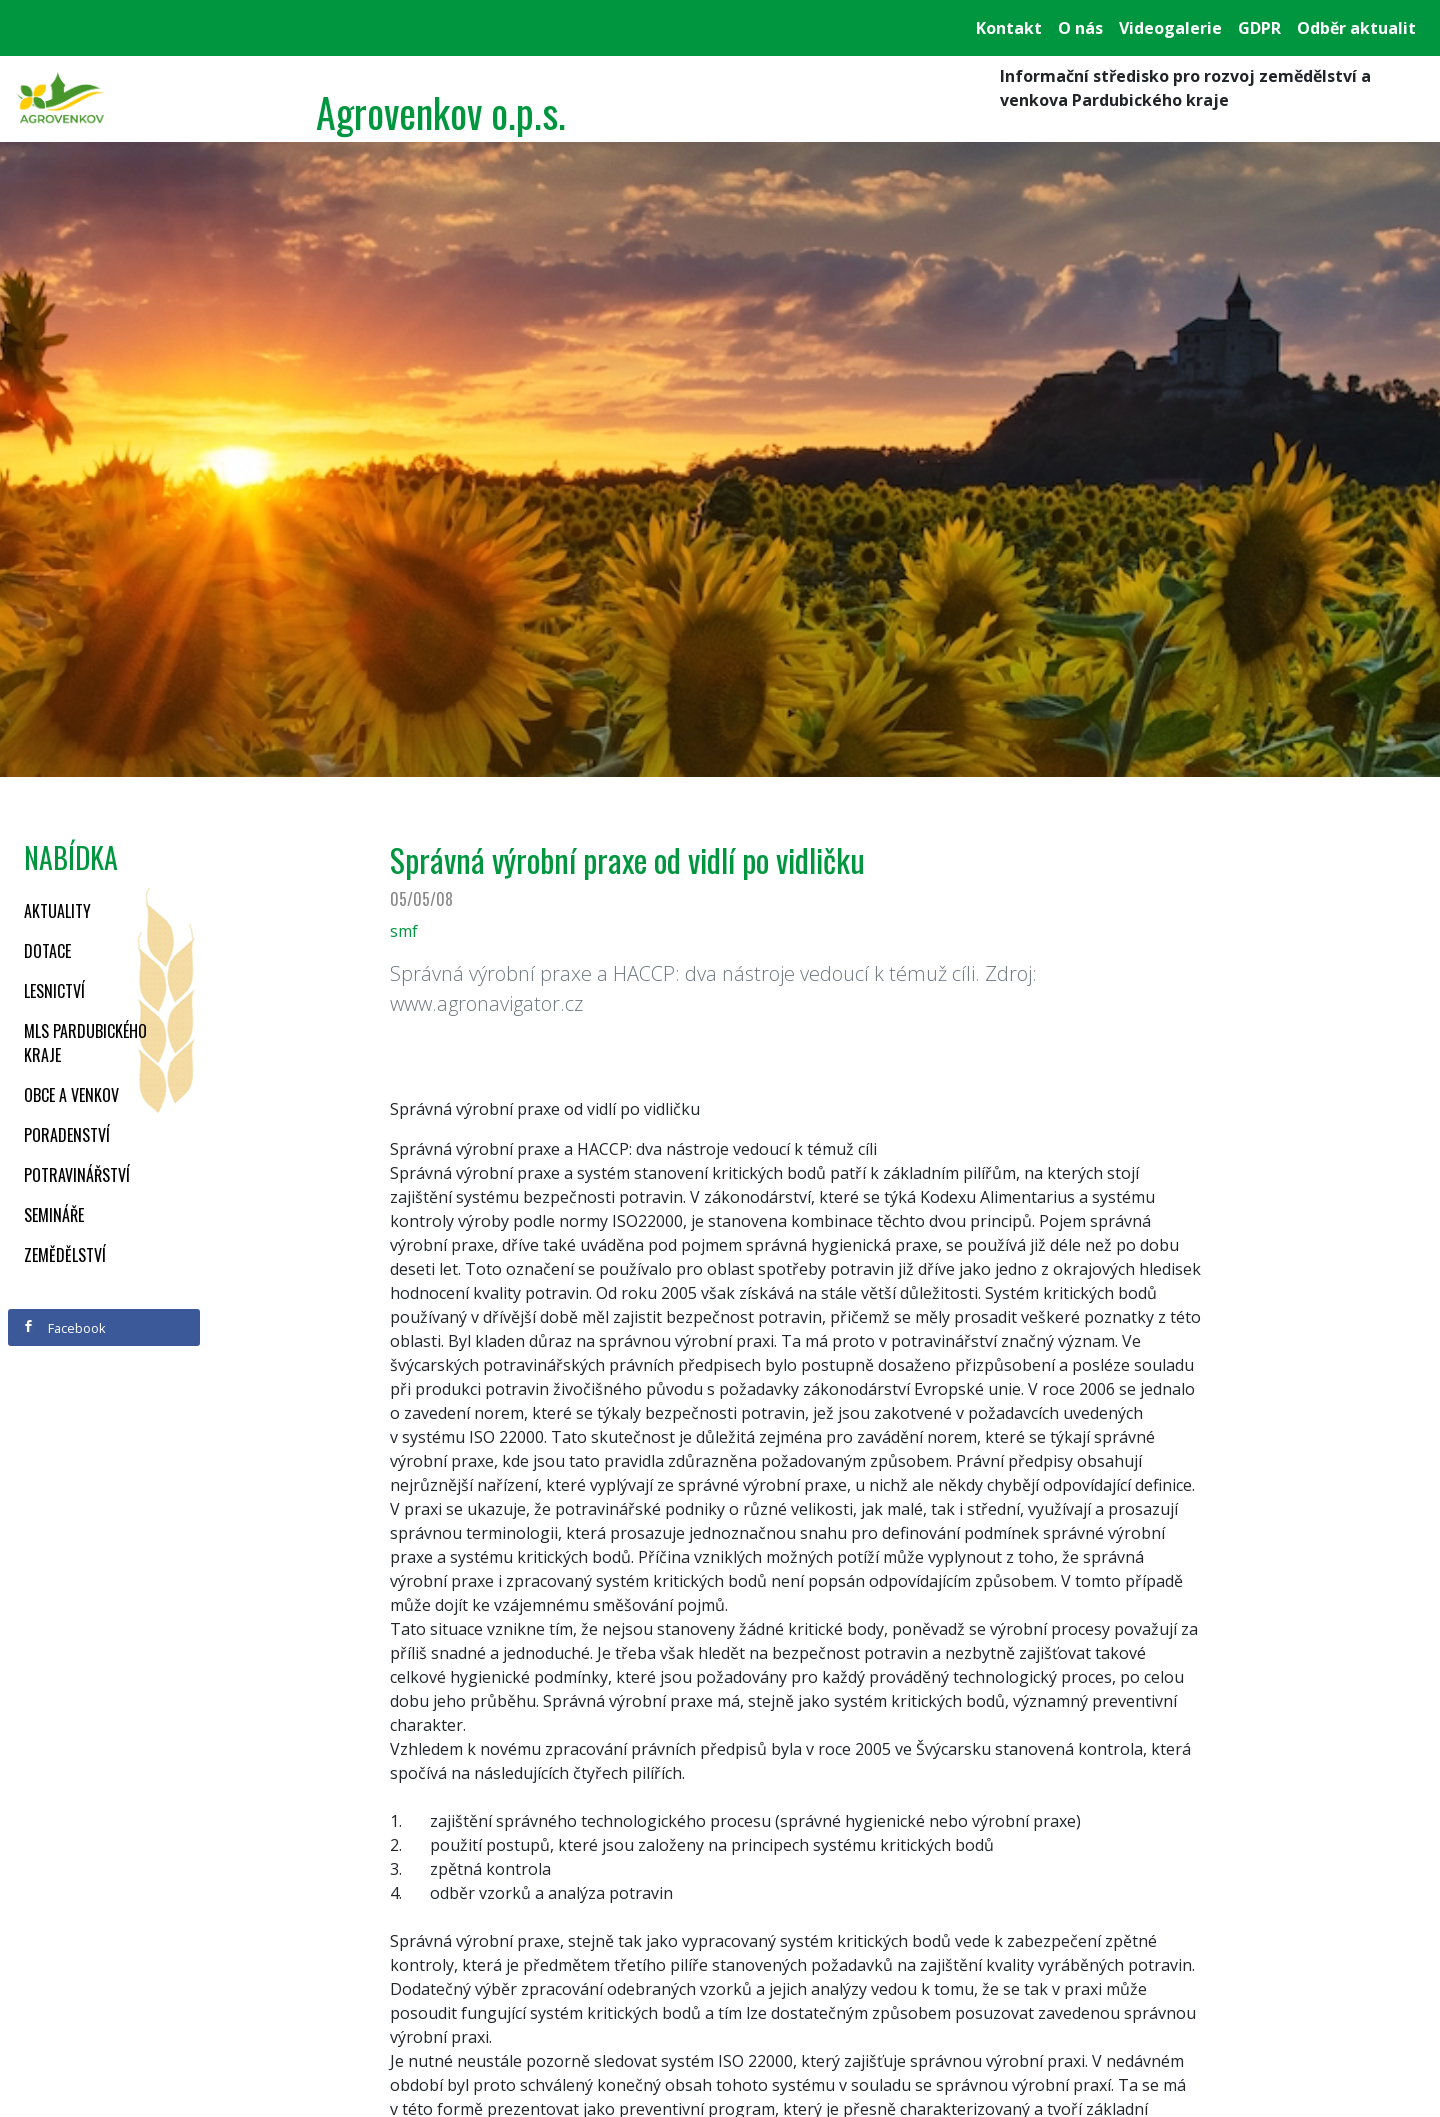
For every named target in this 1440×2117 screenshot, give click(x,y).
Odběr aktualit (1356, 28)
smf (404, 931)
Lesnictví (54, 991)
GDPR (1259, 28)
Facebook (64, 1328)
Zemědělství (65, 1255)
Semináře (54, 1215)
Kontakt (1009, 28)
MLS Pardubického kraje (85, 1043)
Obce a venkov (71, 1095)
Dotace (47, 951)
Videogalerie (1170, 28)
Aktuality (57, 911)
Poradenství (67, 1135)
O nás (1080, 28)
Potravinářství (77, 1175)
